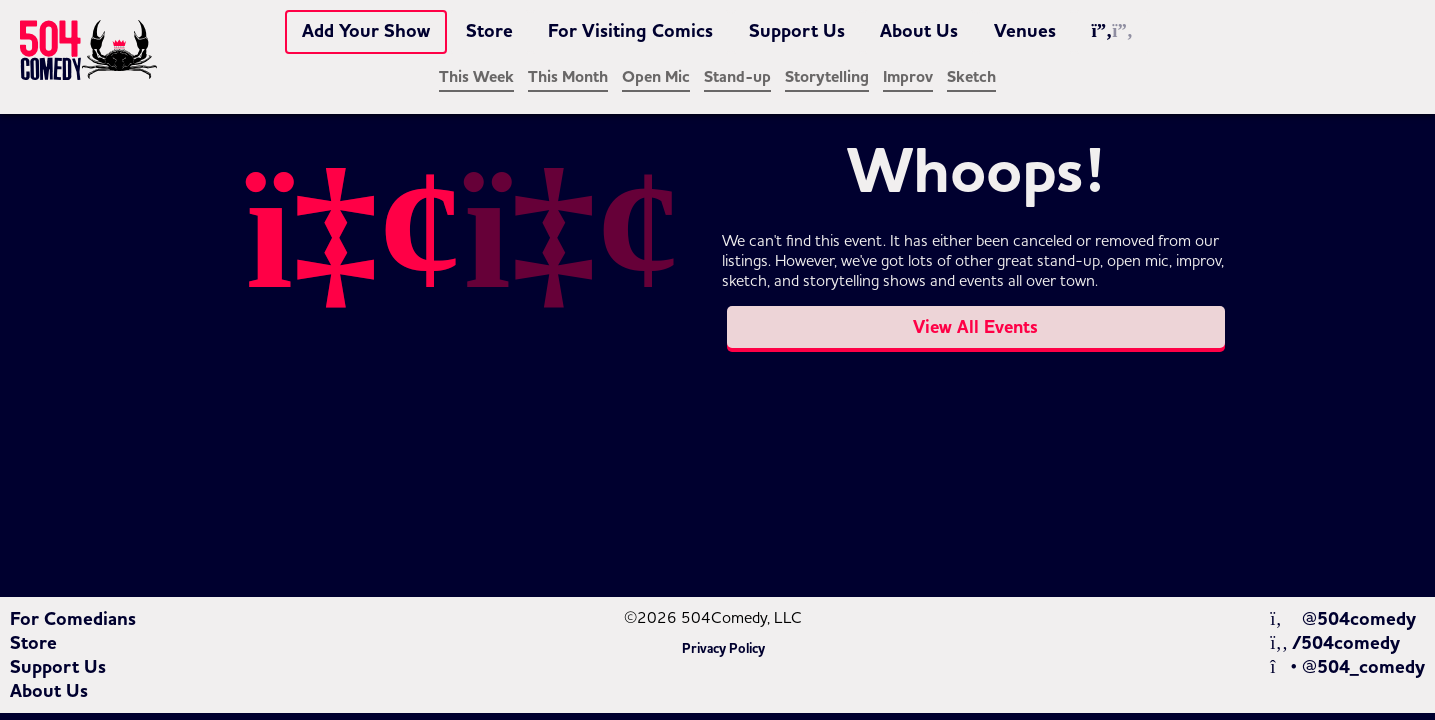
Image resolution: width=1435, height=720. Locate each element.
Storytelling (827, 77)
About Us (919, 31)
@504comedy (1342, 619)
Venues (1025, 31)
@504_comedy (1347, 667)
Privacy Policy (723, 649)
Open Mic (656, 77)
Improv (908, 77)
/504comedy (1335, 643)
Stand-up (737, 77)
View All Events (975, 327)
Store (489, 31)
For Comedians (73, 619)
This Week (476, 77)
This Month (568, 77)
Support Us (797, 31)
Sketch (971, 77)
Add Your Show (366, 31)
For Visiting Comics (630, 31)
